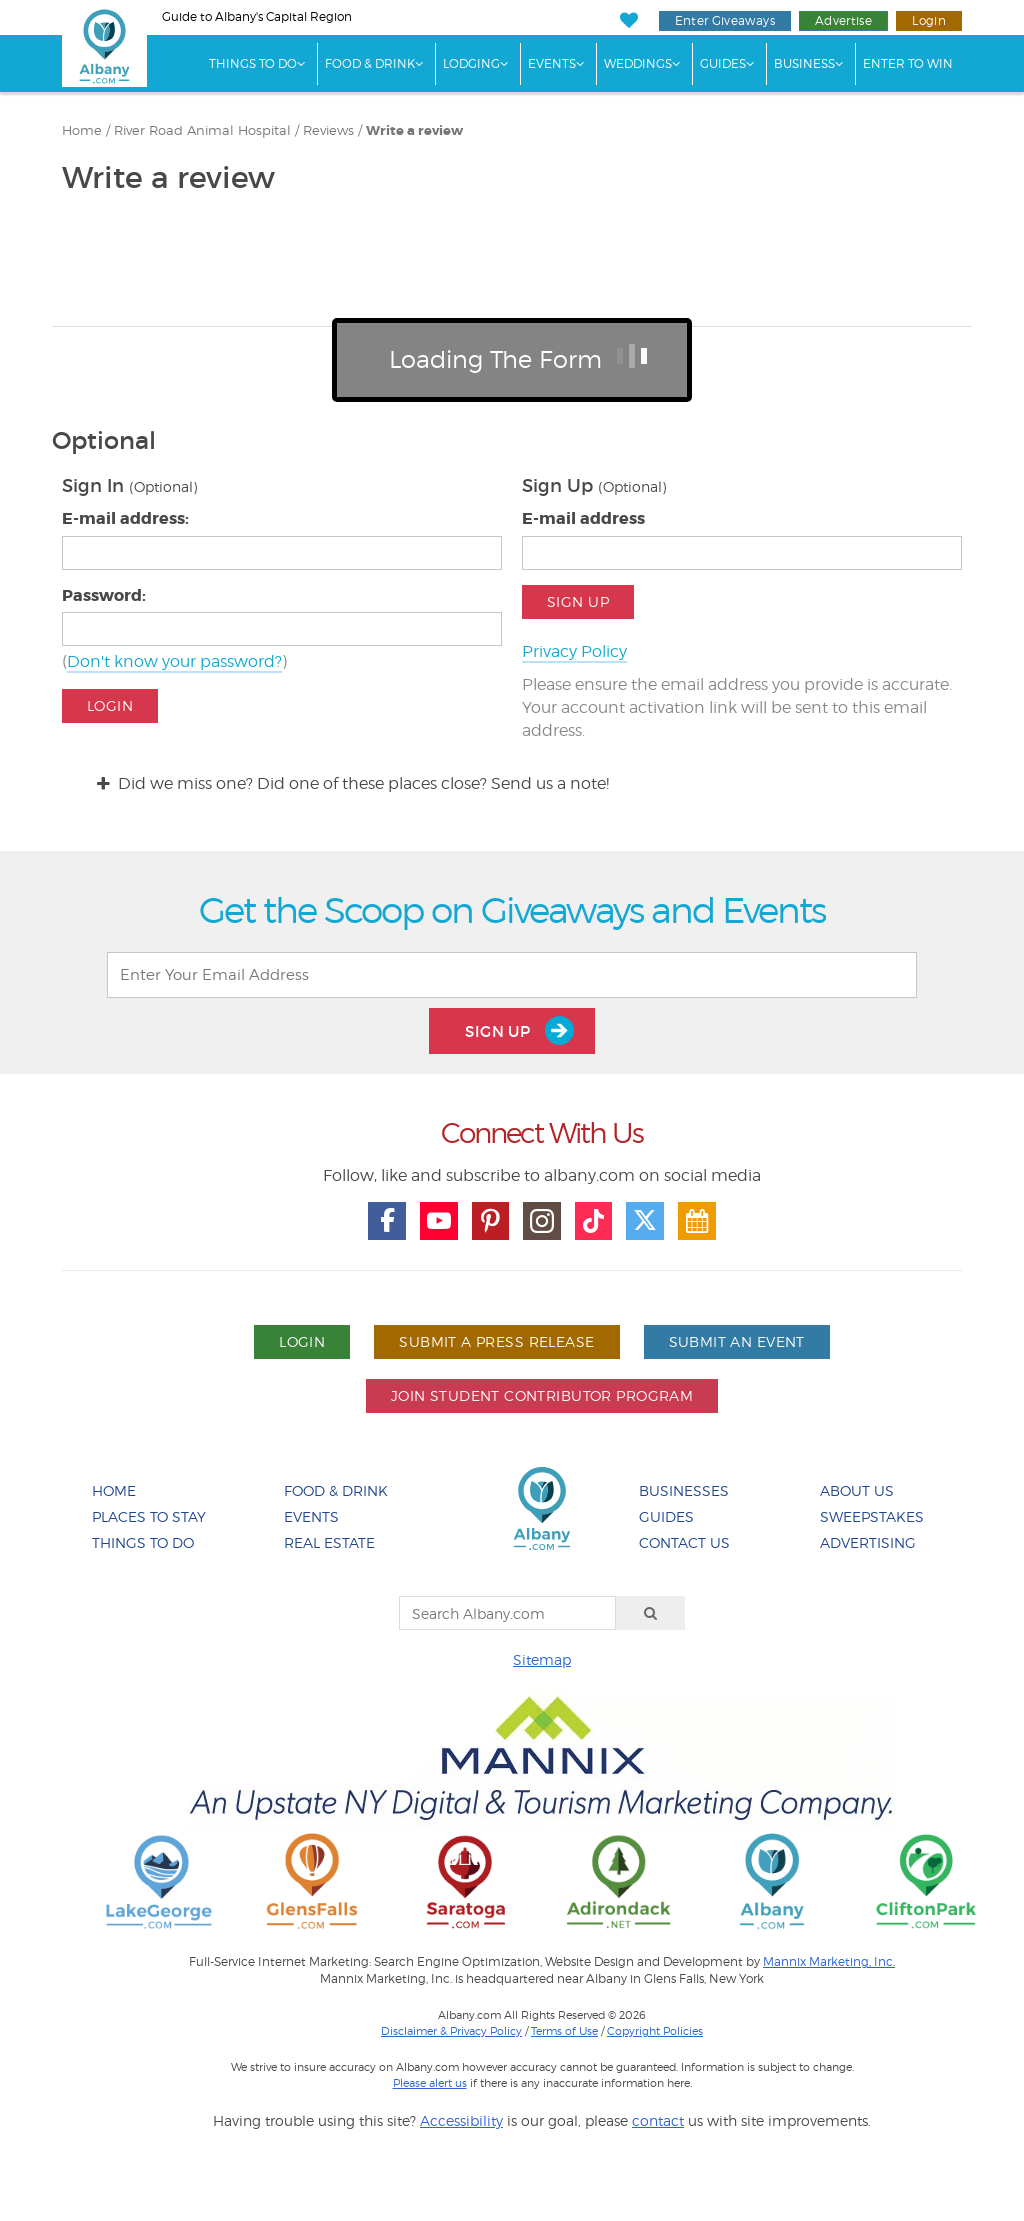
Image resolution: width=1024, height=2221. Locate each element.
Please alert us (430, 2083)
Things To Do (253, 63)
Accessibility (461, 2120)
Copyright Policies (655, 2031)
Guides (723, 63)
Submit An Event (737, 1341)
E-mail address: (125, 518)
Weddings (638, 63)
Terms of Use (564, 2031)
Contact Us (684, 1542)
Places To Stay (149, 1516)
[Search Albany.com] (507, 1613)
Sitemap (542, 1659)
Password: (104, 595)
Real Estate (329, 1542)
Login (929, 20)
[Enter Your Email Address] (512, 975)
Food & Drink (370, 63)
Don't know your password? (174, 661)
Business (804, 63)
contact (658, 2120)
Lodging (471, 63)
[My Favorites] (628, 20)
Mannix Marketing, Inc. (829, 1962)
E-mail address (583, 518)
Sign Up (578, 601)
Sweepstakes (872, 1516)
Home (82, 130)
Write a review (414, 131)
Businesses (684, 1490)
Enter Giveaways (725, 20)
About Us (857, 1490)
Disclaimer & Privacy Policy (451, 2031)
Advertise (843, 20)
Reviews (328, 130)
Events (552, 63)
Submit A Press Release (496, 1341)
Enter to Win (908, 63)
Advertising (868, 1542)
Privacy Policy (574, 651)
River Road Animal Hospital (202, 130)
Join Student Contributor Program (542, 1395)
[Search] (651, 1613)
